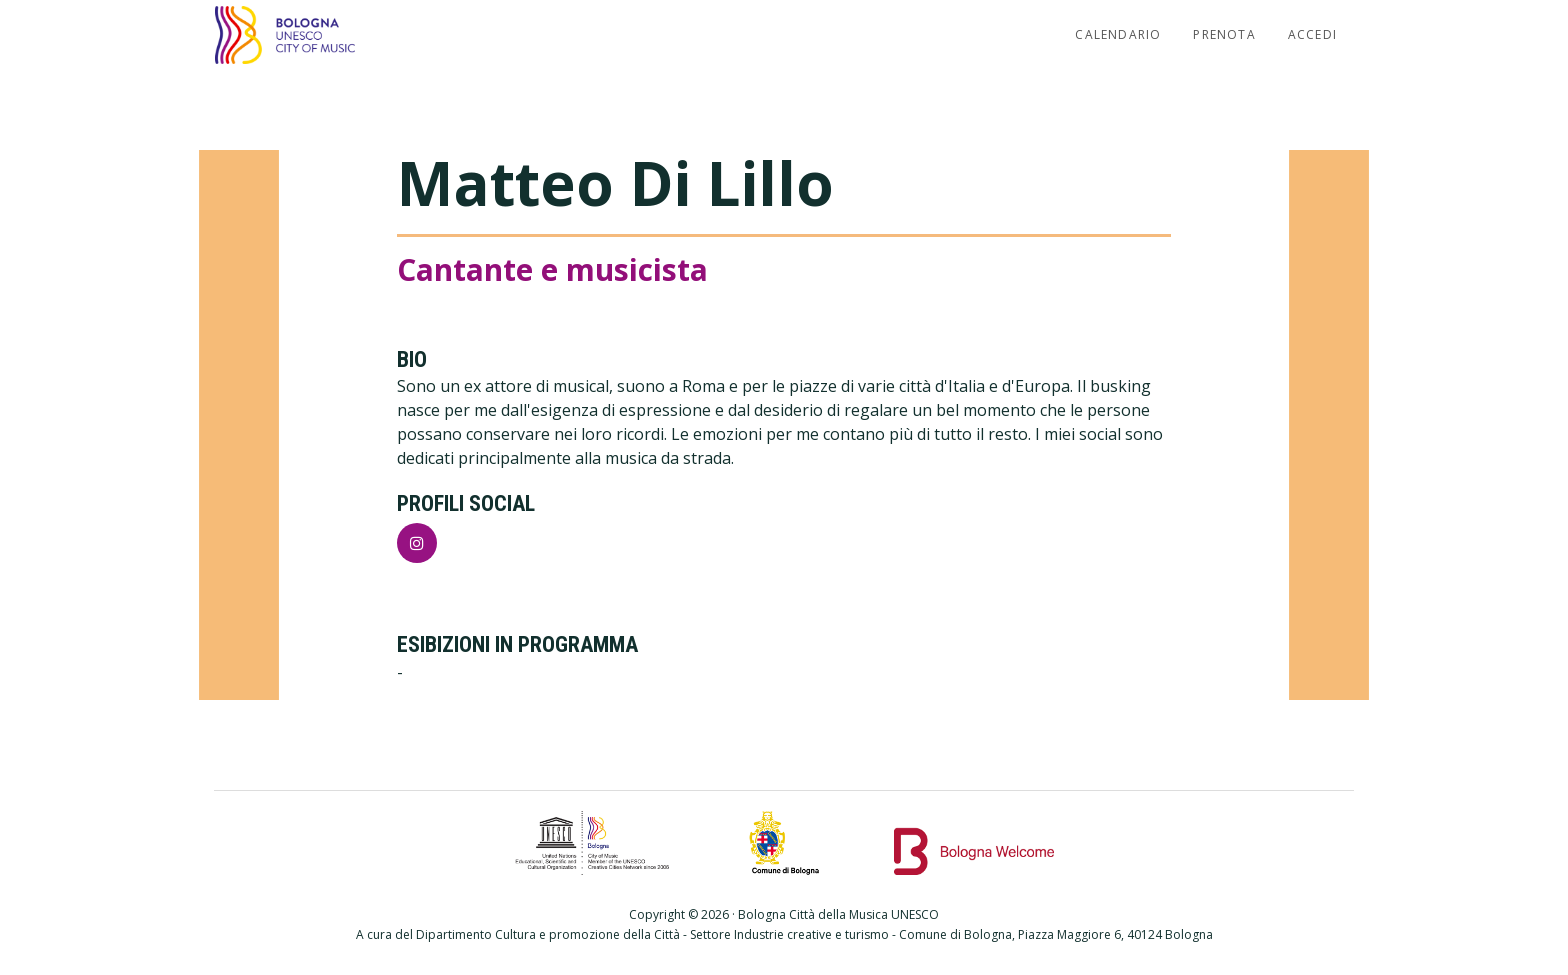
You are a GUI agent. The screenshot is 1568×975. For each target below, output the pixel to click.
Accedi (1312, 34)
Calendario (1118, 34)
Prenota (1224, 34)
